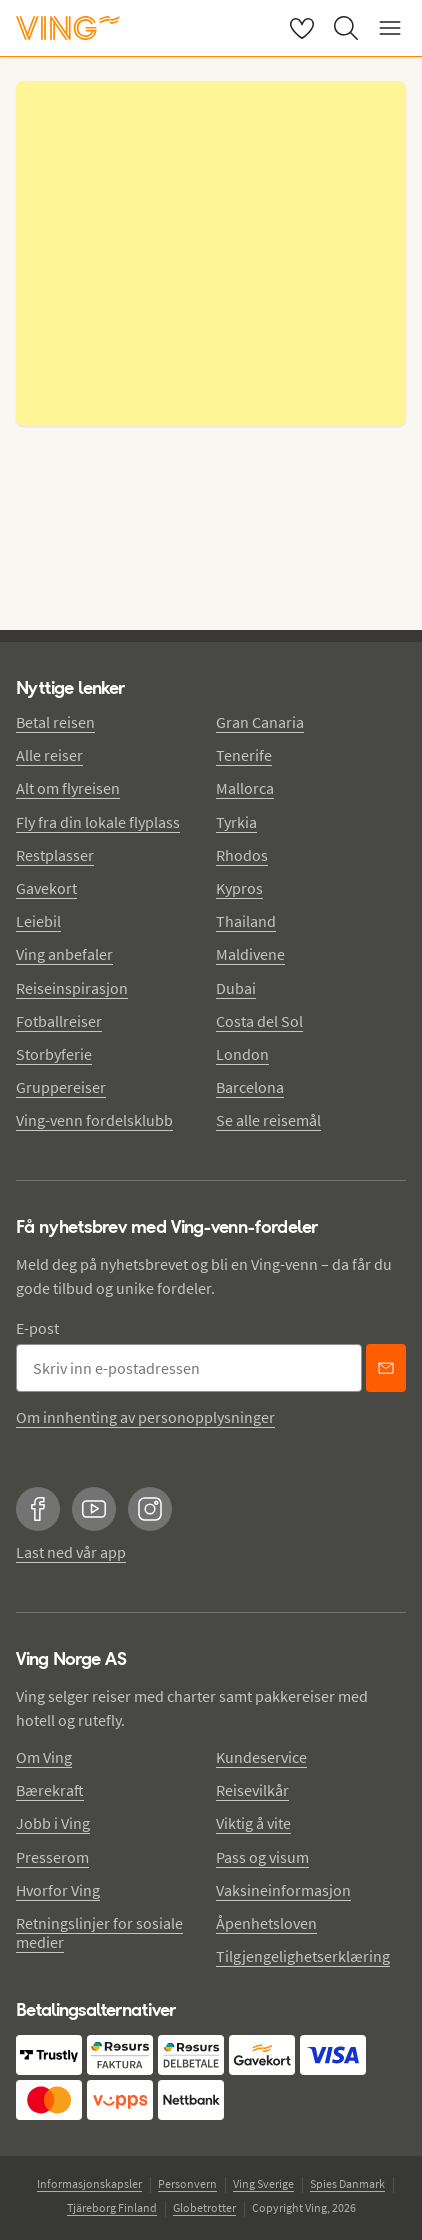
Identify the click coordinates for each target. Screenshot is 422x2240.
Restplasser (55, 855)
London (242, 1054)
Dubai (236, 988)
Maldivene (250, 954)
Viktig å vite (253, 1823)
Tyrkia (236, 822)
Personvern (187, 2183)
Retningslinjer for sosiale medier (99, 1932)
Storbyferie (54, 1054)
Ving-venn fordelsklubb (94, 1120)
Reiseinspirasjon (72, 988)
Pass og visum (262, 1857)
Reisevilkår (252, 1790)
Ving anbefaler (64, 954)
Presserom (52, 1857)
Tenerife (244, 755)
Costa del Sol (259, 1021)
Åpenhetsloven (266, 1923)
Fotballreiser (59, 1021)
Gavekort (46, 888)
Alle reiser (49, 755)
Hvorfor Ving (58, 1890)
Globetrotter (204, 2207)
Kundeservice (261, 1757)
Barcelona (250, 1087)
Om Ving (44, 1757)
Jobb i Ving (53, 1823)
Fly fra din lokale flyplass (98, 822)
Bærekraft (50, 1790)
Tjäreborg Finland (112, 2207)
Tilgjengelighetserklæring (303, 1956)
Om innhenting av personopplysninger (145, 1417)
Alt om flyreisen (68, 788)
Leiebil (38, 921)
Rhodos (242, 855)
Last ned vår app (71, 1552)
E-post (37, 1328)
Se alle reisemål (268, 1120)
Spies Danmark (347, 2183)
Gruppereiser (61, 1087)
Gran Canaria (260, 722)
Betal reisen (55, 722)
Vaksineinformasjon (283, 1890)
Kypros (239, 888)
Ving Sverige (263, 2183)
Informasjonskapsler (89, 2183)
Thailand (246, 921)
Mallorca (245, 788)
